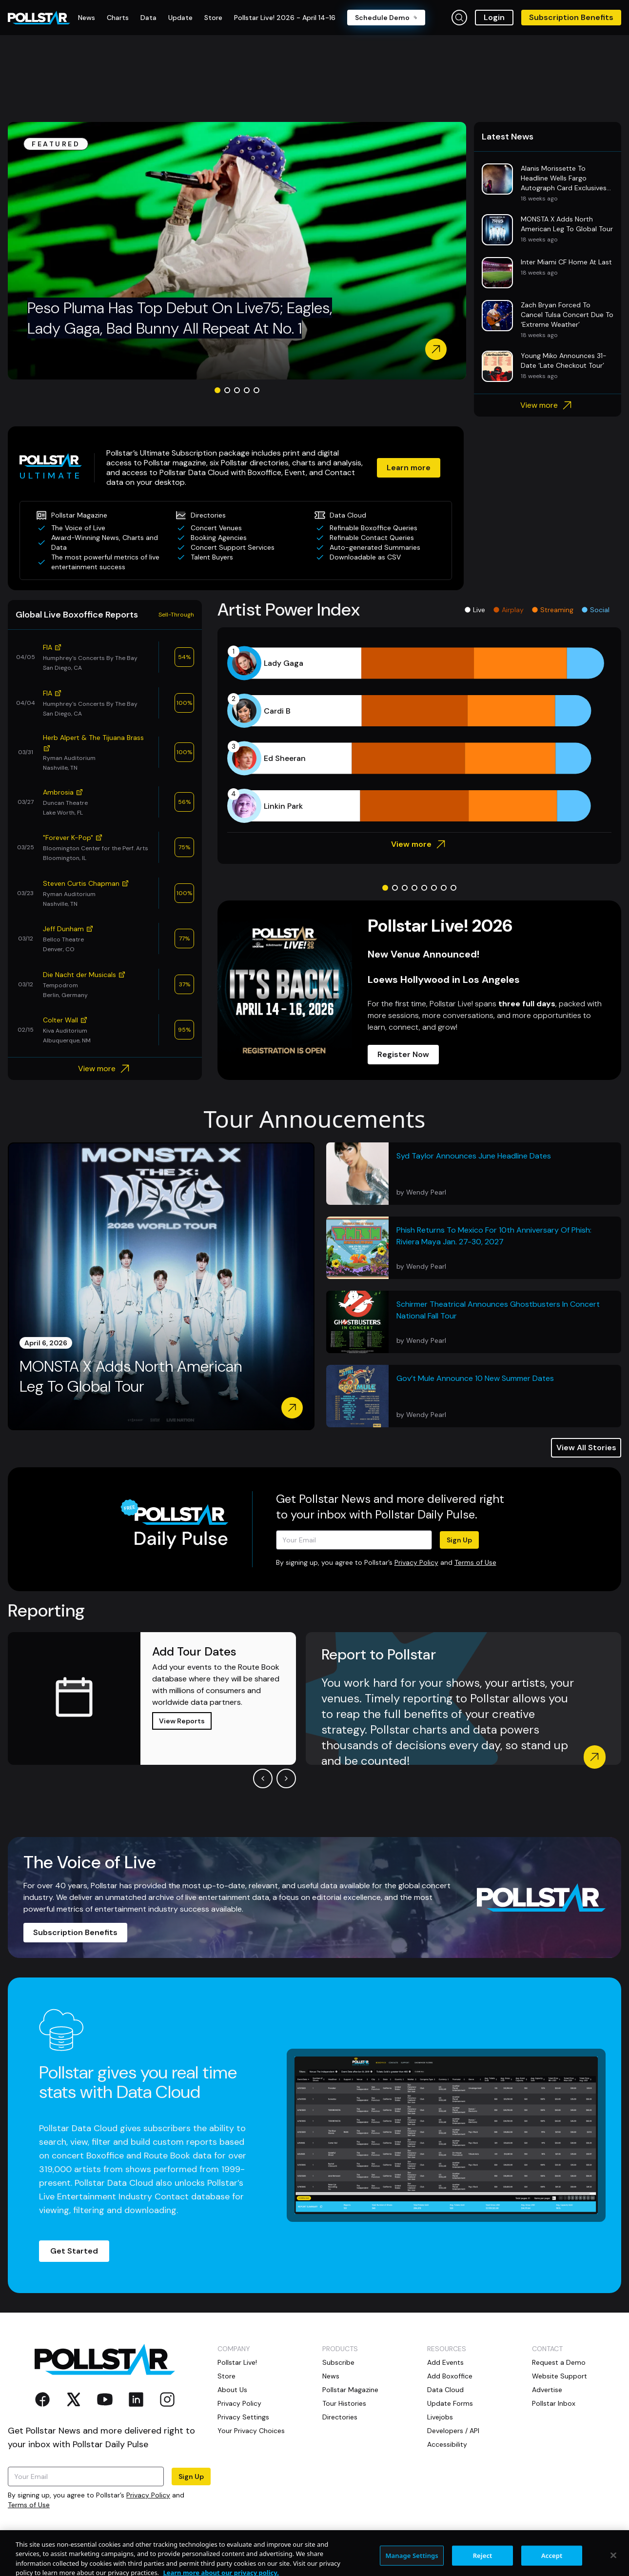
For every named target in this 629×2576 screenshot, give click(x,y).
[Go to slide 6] (434, 888)
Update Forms (450, 2403)
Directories (339, 2417)
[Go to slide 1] (217, 390)
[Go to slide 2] (227, 390)
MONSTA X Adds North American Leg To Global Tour (131, 1377)
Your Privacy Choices (251, 2430)
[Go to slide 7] (444, 888)
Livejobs (440, 2417)
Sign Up (459, 1540)
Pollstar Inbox (553, 2403)
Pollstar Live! (237, 2362)
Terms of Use (475, 1562)
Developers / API (453, 2430)
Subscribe (338, 2362)
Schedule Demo (386, 17)
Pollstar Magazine (350, 2389)
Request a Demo (559, 2362)
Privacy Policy (416, 1562)
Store (226, 2376)
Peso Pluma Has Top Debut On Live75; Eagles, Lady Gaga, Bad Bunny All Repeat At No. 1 (179, 318)
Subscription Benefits (571, 17)
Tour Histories (344, 2403)
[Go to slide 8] (453, 888)
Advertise (547, 2389)
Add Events (445, 2362)
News (330, 2376)
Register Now (403, 1054)
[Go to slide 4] (247, 390)
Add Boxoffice (449, 2376)
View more (547, 405)
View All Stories (586, 1447)
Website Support (559, 2376)
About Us (232, 2389)
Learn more (409, 467)
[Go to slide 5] (256, 390)
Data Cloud (445, 2389)
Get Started (74, 2251)
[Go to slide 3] (237, 390)
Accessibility (447, 2444)
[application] (419, 734)
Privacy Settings (243, 2417)
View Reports (182, 1721)
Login (494, 17)
